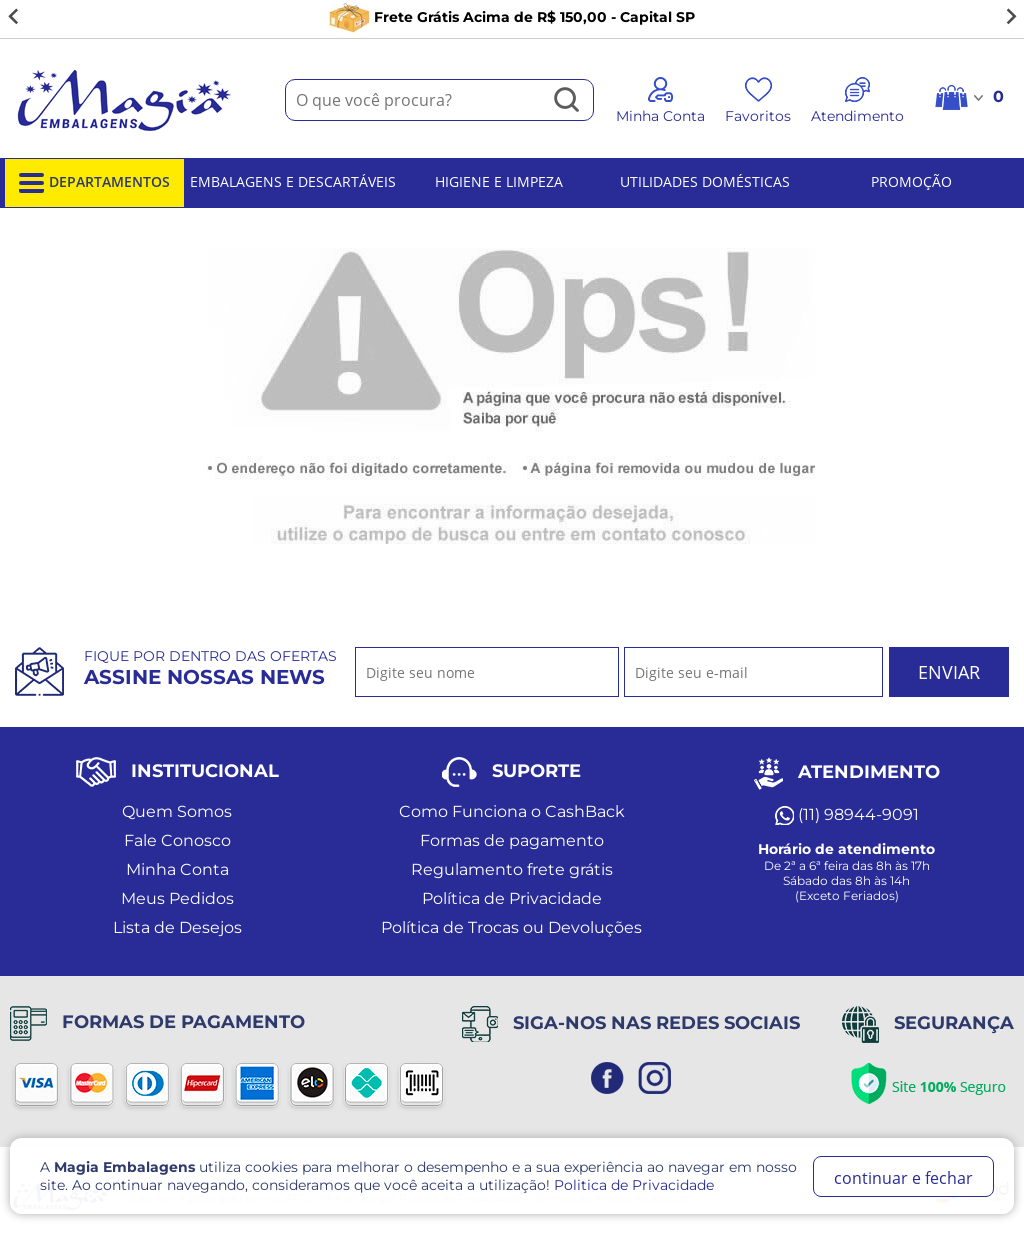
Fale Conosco (177, 840)
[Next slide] (1010, 17)
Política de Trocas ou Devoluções (511, 927)
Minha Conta (177, 869)
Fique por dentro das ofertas (210, 668)
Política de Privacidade (512, 898)
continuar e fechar (903, 1178)
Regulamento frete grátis (512, 869)
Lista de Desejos (177, 927)
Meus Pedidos (177, 898)
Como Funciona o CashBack (512, 811)
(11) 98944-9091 (847, 815)
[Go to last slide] (14, 17)
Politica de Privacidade (634, 1185)
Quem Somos (177, 811)
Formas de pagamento (512, 840)
